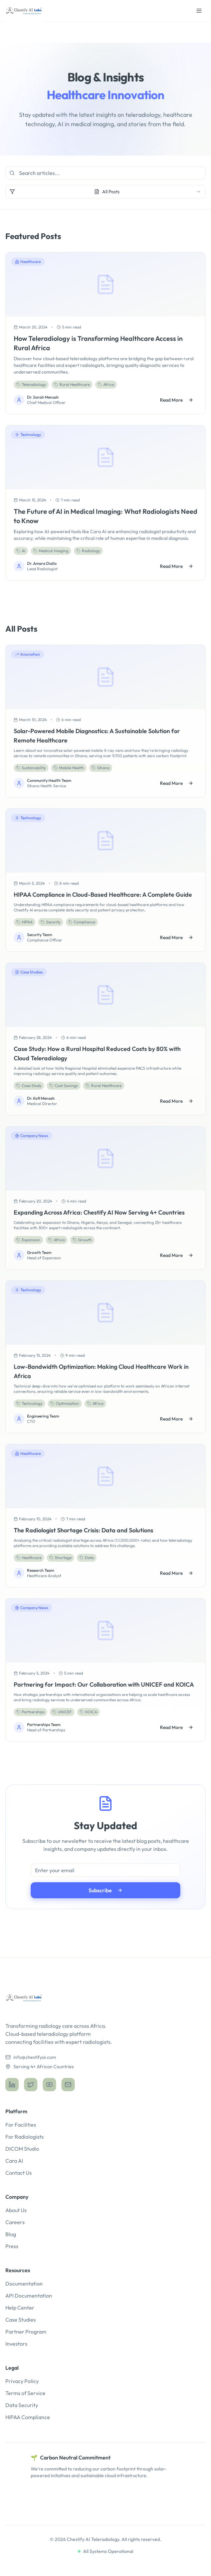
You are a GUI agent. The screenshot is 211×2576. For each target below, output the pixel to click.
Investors (16, 2343)
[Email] (68, 2084)
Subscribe (105, 1890)
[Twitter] (30, 2084)
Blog (10, 2234)
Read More (176, 400)
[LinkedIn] (12, 2084)
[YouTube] (49, 2084)
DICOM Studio (22, 2148)
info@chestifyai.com (30, 2057)
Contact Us (18, 2172)
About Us (16, 2210)
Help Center (19, 2307)
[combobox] (105, 191)
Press (11, 2246)
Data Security (21, 2405)
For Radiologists (24, 2136)
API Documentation (28, 2295)
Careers (15, 2222)
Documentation (24, 2283)
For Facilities (20, 2124)
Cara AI (14, 2160)
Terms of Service (25, 2393)
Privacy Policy (22, 2381)
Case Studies (20, 2319)
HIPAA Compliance (27, 2417)
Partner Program (25, 2331)
